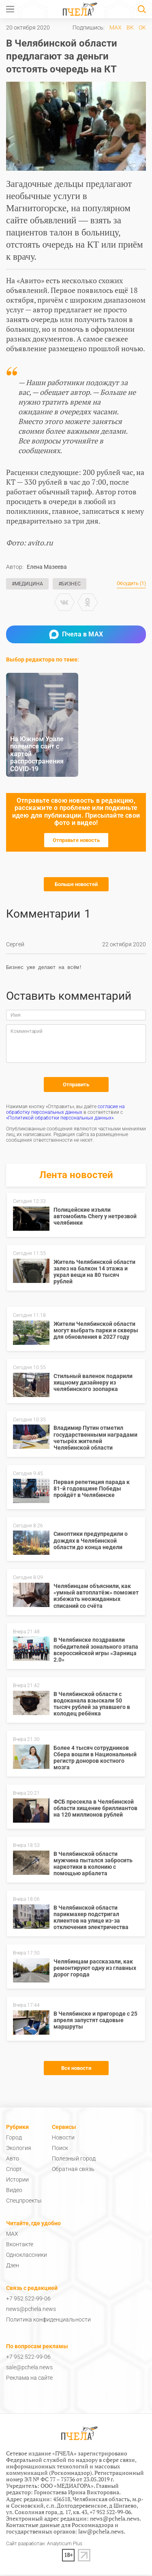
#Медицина (27, 584)
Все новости (76, 2069)
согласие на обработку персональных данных (65, 1110)
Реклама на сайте (29, 2379)
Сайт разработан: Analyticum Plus (44, 2545)
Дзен (12, 2266)
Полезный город (74, 2159)
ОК (142, 27)
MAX (115, 27)
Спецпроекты (24, 2202)
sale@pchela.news (29, 2368)
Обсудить (131, 583)
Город (14, 2138)
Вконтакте (19, 2245)
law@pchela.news (101, 2532)
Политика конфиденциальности (48, 2320)
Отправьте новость (76, 840)
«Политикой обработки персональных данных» (59, 1119)
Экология (18, 2149)
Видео (14, 2191)
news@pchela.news (31, 2310)
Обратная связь (73, 2170)
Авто (12, 2159)
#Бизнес (69, 584)
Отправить (76, 1086)
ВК (130, 27)
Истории (17, 2180)
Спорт (14, 2170)
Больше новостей (76, 884)
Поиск (60, 2149)
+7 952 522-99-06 (28, 2299)
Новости (63, 2138)
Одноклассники (26, 2256)
